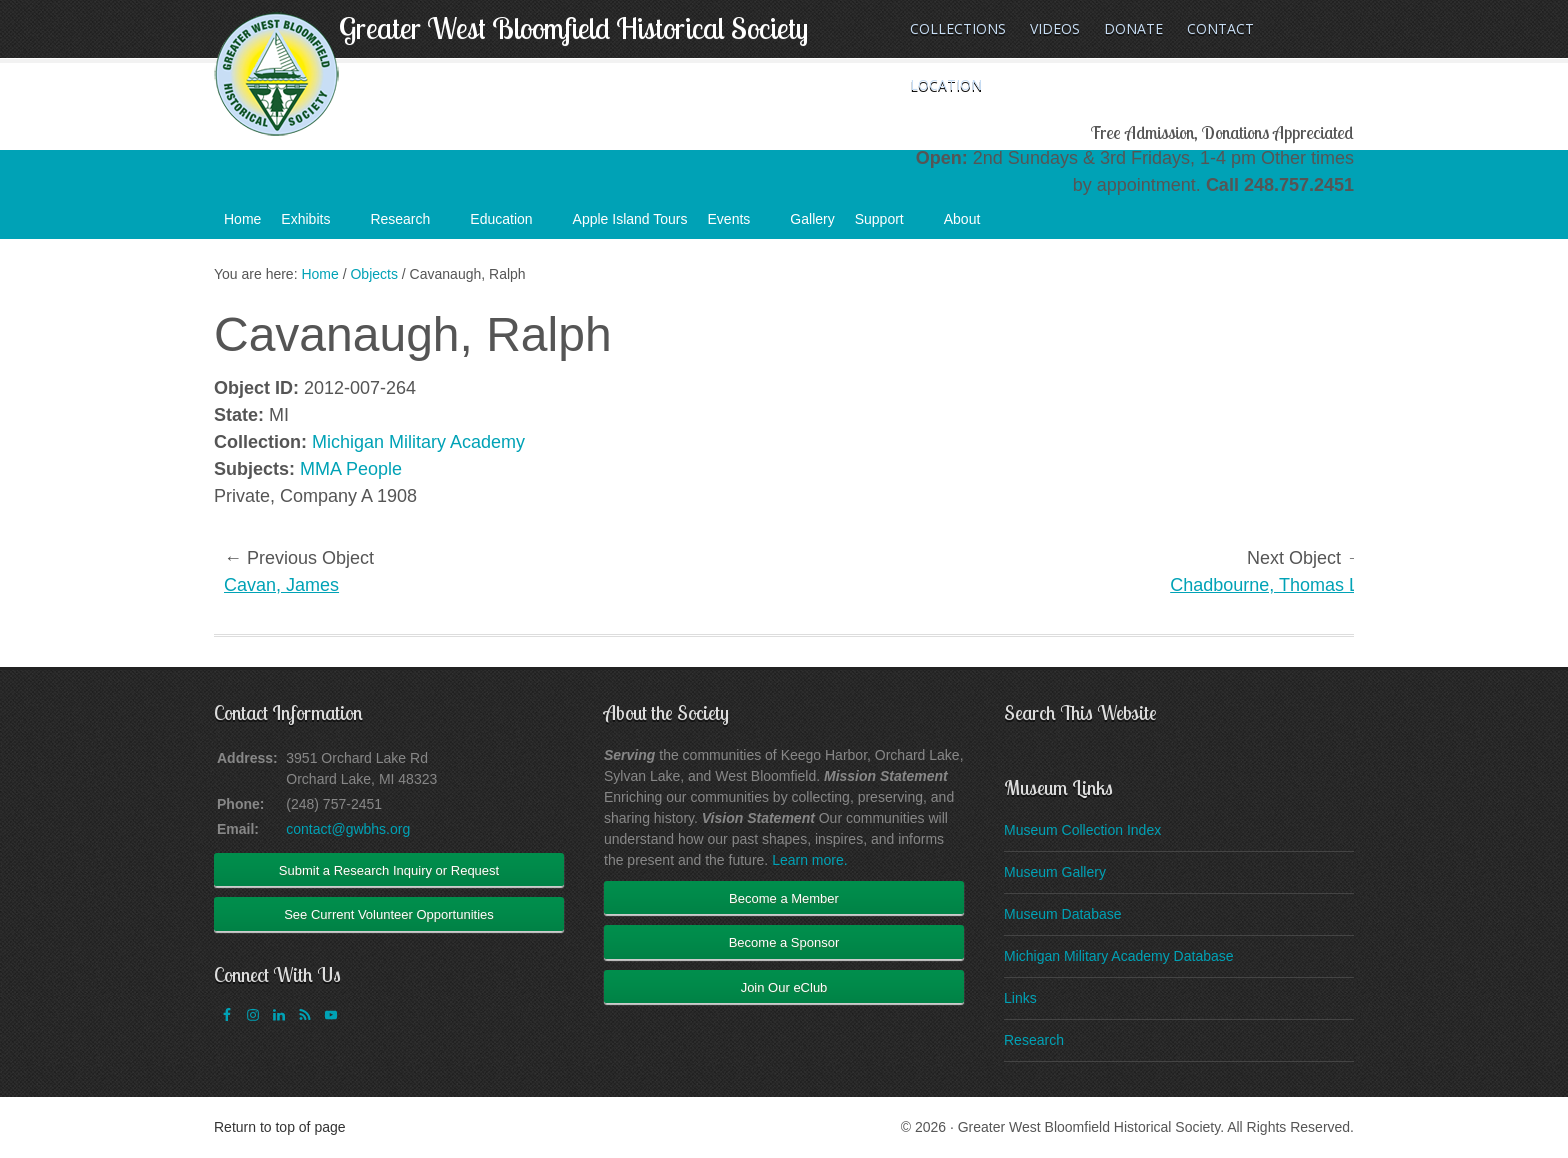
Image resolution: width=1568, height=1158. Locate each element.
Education (511, 225)
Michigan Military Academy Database (1119, 956)
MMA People (351, 469)
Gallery (812, 219)
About (972, 225)
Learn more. (809, 860)
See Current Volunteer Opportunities (389, 914)
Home (242, 219)
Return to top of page (280, 1127)
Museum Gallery (1055, 872)
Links (1020, 998)
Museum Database (1063, 914)
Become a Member (784, 898)
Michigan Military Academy (418, 442)
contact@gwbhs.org (348, 829)
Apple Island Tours (630, 219)
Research (410, 225)
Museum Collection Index (1082, 830)
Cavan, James (281, 585)
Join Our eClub (784, 987)
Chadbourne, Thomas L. (1267, 585)
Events (739, 225)
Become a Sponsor (784, 942)
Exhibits (315, 225)
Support (889, 225)
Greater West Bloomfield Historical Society (573, 28)
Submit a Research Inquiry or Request (389, 870)
